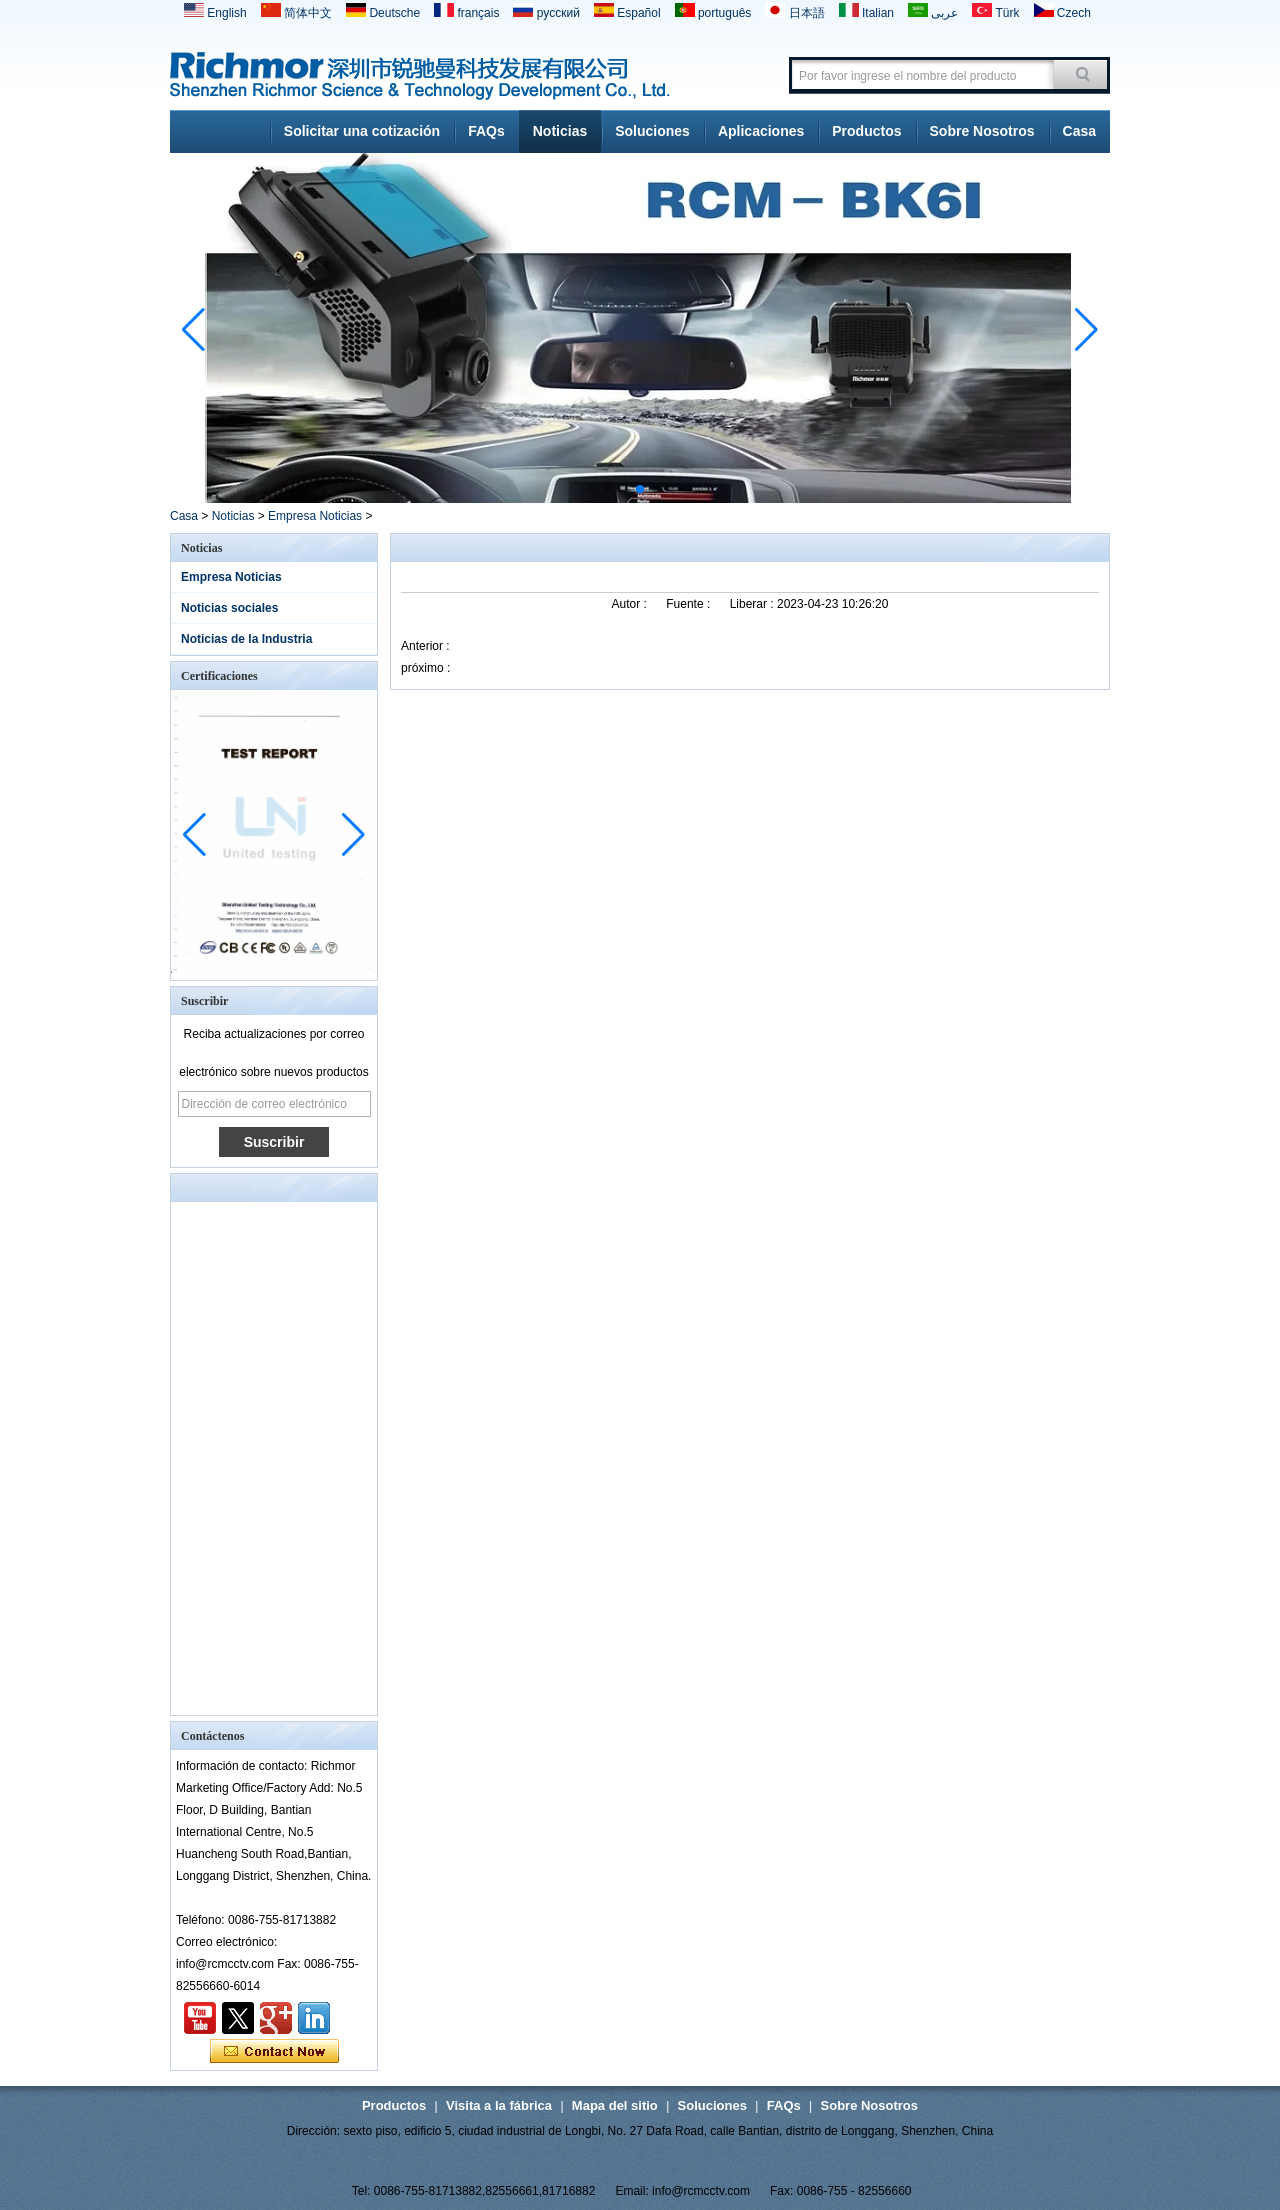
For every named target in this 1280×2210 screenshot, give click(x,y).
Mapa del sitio (615, 2105)
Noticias (560, 131)
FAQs (486, 131)
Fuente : (689, 604)
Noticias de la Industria (246, 639)
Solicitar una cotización (362, 131)
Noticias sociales (229, 608)
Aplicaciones (761, 131)
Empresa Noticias (315, 516)
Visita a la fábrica (499, 2105)
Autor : (631, 604)
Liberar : (753, 604)
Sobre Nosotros (982, 131)
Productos (866, 131)
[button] (592, 489)
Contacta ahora (274, 2052)
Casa (1079, 131)
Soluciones (652, 131)
